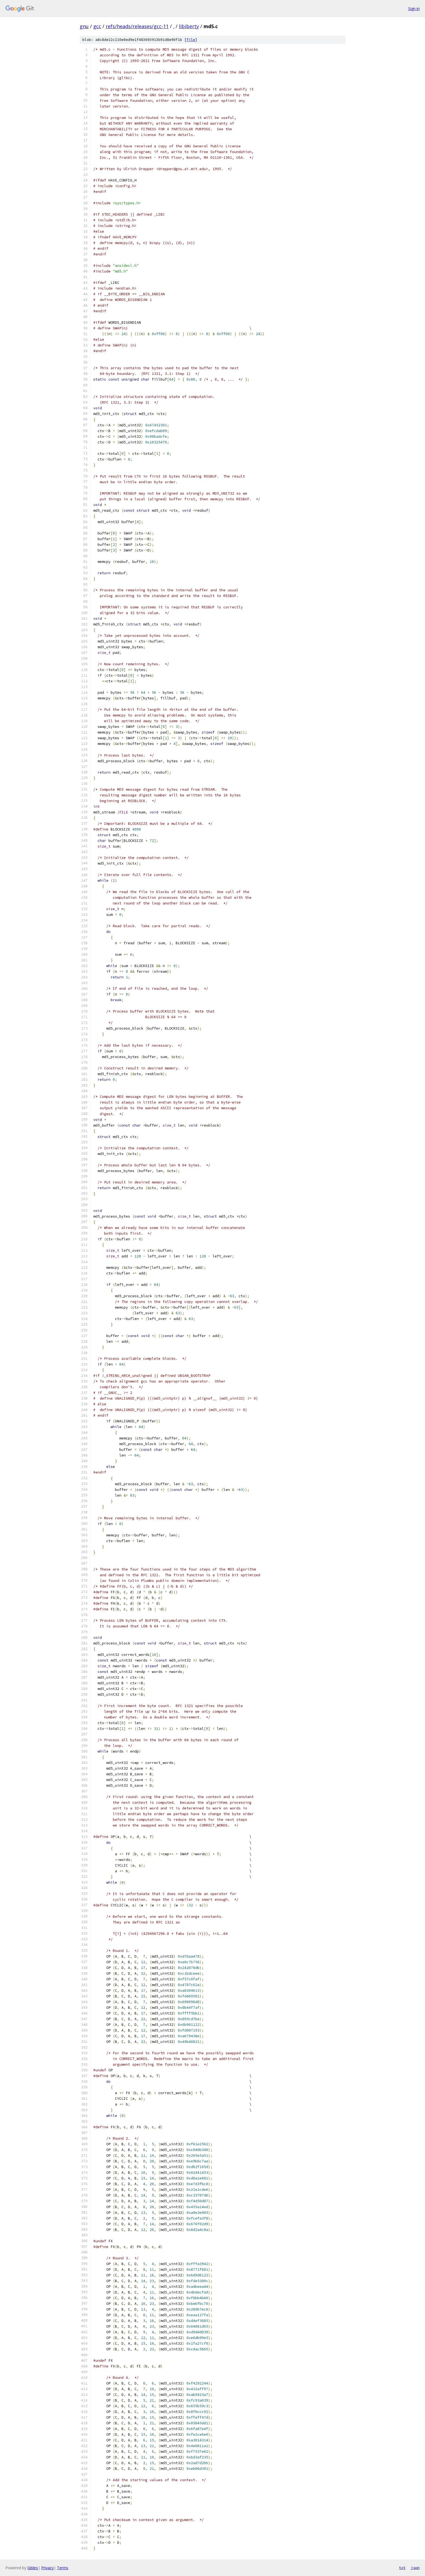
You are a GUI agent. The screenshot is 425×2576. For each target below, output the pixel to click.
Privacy (47, 2567)
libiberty (189, 26)
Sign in (414, 8)
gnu (84, 26)
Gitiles (32, 2567)
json (415, 2567)
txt (402, 2567)
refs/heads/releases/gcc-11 (137, 26)
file (190, 39)
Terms (62, 2567)
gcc (97, 26)
